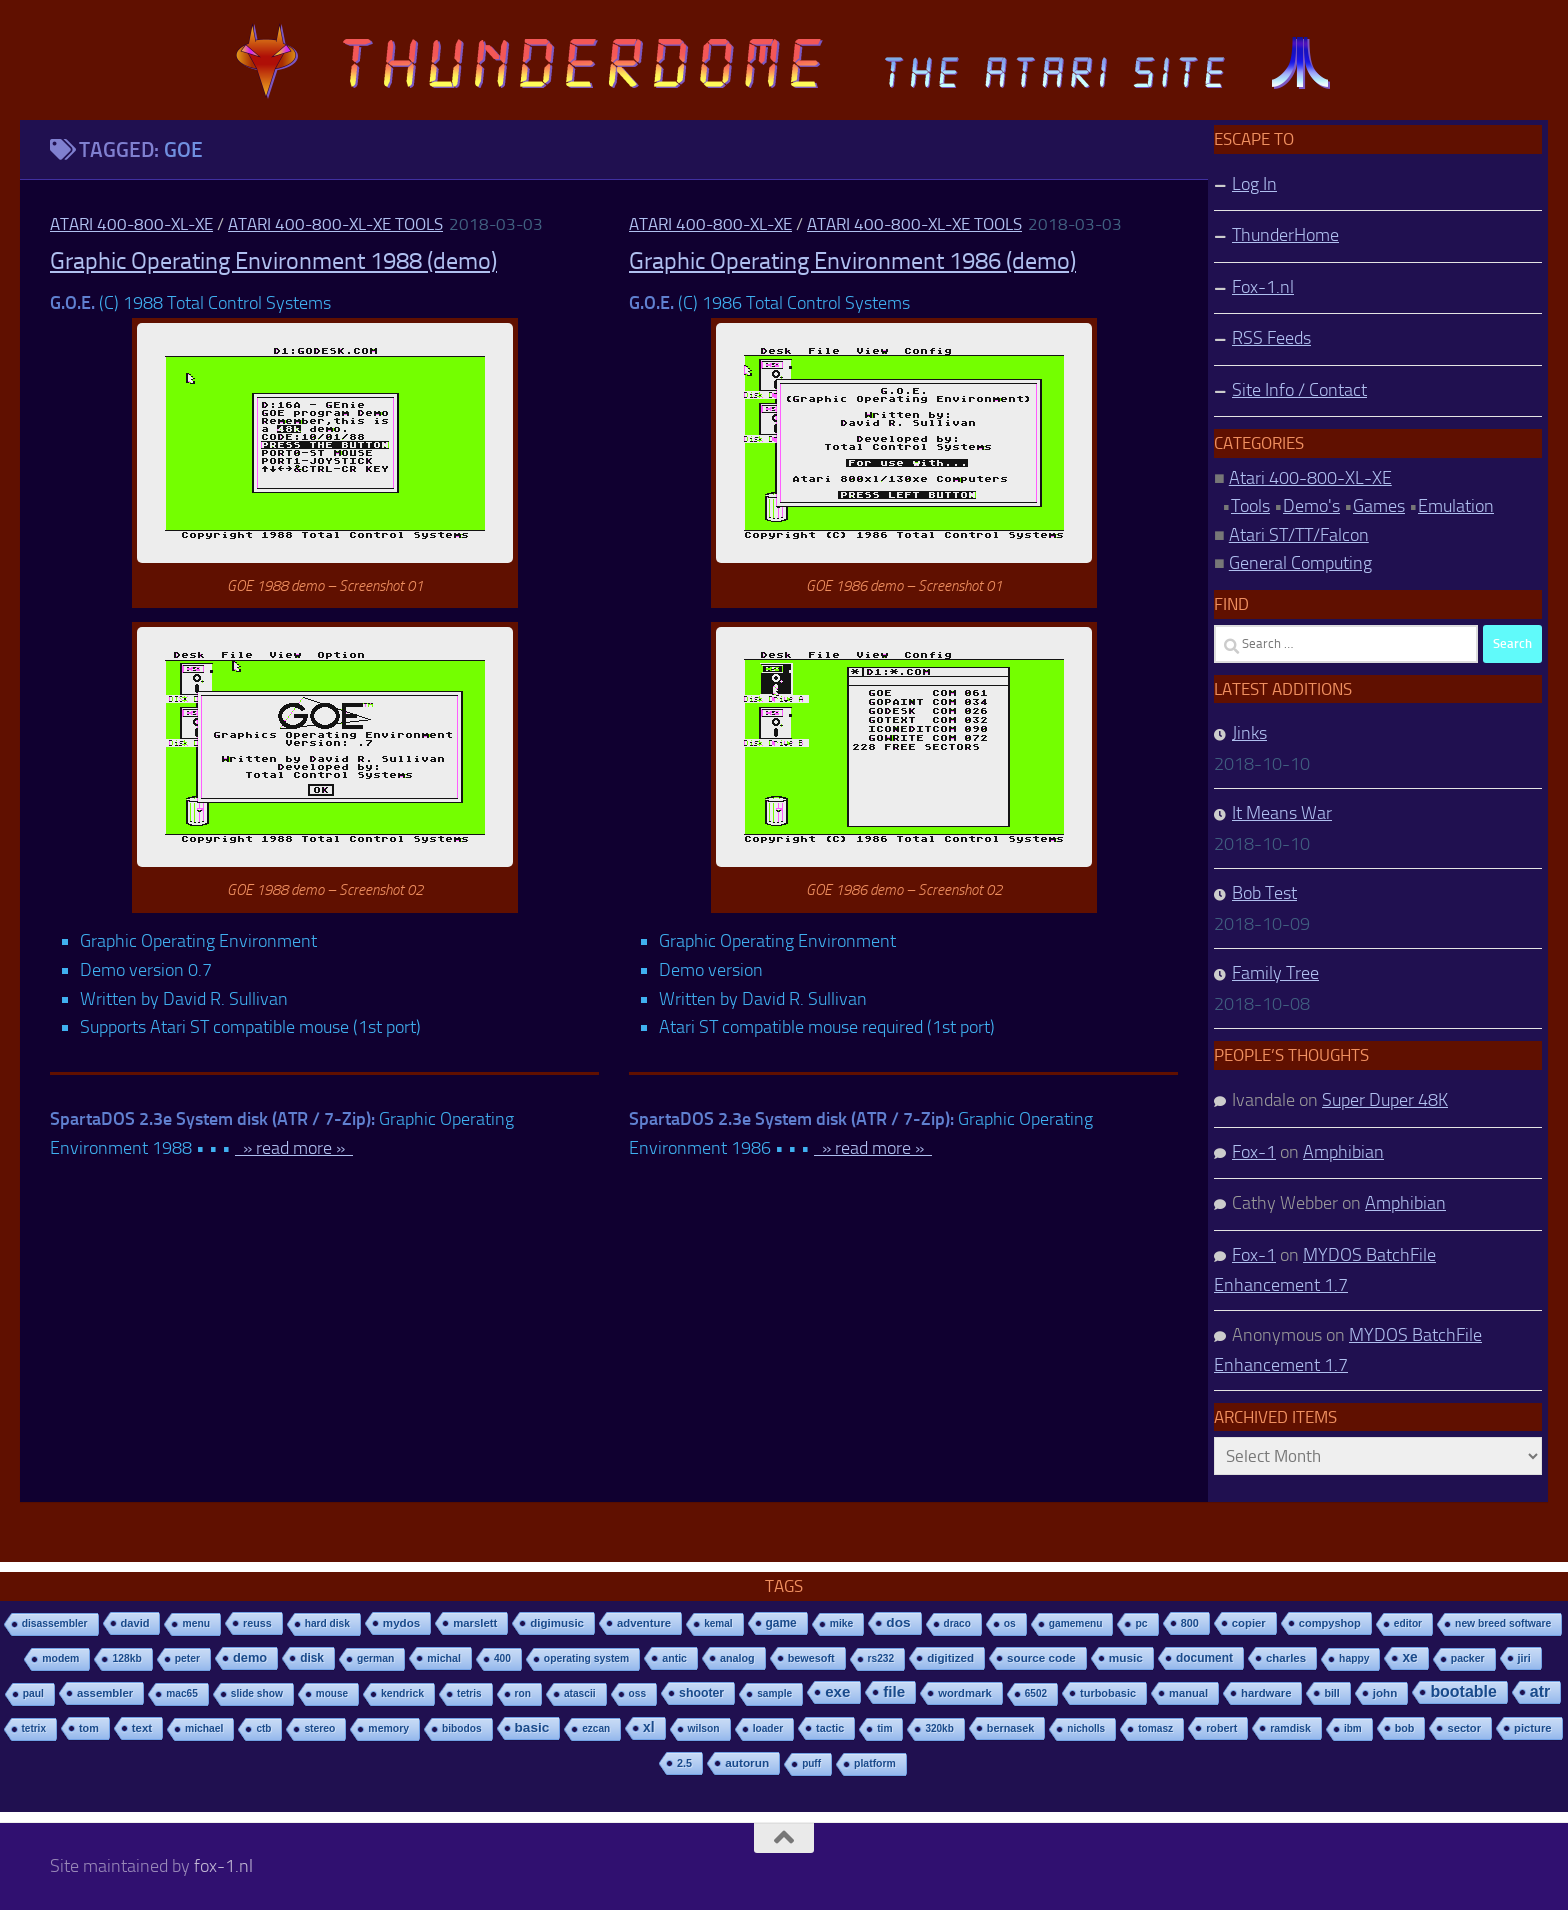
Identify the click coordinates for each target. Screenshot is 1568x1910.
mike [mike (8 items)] (842, 1623)
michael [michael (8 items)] (204, 1728)
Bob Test (1264, 893)
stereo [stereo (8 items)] (319, 1728)
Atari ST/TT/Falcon (1299, 535)
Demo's (1311, 506)
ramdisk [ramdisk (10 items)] (1290, 1728)
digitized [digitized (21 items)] (950, 1658)
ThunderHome (1285, 235)
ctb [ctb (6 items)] (263, 1728)
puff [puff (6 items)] (811, 1763)
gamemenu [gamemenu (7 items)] (1076, 1623)
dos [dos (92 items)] (898, 1622)
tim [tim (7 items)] (884, 1728)
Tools (1250, 506)
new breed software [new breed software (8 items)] (1503, 1623)
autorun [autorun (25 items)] (747, 1763)
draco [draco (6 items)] (957, 1623)
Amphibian (1343, 1152)
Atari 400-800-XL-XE (131, 224)
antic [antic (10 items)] (674, 1658)
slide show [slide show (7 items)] (257, 1693)
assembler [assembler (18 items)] (105, 1693)
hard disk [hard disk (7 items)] (327, 1623)
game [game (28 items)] (781, 1623)
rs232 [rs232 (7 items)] (881, 1658)
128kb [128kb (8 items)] (126, 1658)
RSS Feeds (1271, 338)
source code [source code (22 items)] (1041, 1657)
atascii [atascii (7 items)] (580, 1693)
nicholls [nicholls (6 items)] (1086, 1728)
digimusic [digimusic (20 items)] (557, 1623)
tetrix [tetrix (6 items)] (34, 1728)
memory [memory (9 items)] (388, 1728)
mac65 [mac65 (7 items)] (182, 1693)
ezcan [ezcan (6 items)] (596, 1728)
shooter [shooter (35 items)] (701, 1693)
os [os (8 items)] (1010, 1623)
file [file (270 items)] (894, 1691)
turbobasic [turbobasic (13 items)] (1108, 1693)
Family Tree (1275, 973)
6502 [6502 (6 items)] (1036, 1693)
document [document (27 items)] (1204, 1658)
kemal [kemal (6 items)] (718, 1623)
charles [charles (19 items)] (1286, 1658)
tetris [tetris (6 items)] (469, 1693)
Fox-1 (1254, 1152)
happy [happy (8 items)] (1354, 1658)
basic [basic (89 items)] (532, 1727)
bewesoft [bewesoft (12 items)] (811, 1658)
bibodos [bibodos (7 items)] (462, 1728)
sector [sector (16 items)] (1464, 1728)
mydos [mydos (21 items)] (401, 1623)
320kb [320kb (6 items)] (939, 1728)
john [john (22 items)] (1385, 1692)
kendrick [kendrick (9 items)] (402, 1693)
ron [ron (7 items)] (523, 1693)
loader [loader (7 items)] (768, 1728)
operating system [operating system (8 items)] (586, 1658)
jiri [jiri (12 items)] (1524, 1658)
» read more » (294, 1148)
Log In (1254, 184)
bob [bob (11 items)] (1405, 1728)
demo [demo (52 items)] (250, 1657)
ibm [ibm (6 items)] (1353, 1728)
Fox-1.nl (1263, 287)
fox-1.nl (223, 1866)
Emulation (1456, 506)
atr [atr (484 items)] (1540, 1691)
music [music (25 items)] (1126, 1658)
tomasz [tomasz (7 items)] (1155, 1728)
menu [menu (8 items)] (196, 1623)
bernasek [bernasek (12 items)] (1011, 1728)
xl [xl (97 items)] (648, 1727)
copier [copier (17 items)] (1249, 1623)
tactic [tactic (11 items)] (830, 1728)
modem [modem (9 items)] (60, 1658)
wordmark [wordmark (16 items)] (965, 1693)
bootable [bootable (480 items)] (1463, 1691)
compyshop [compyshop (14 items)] (1330, 1623)
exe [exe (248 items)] (837, 1691)
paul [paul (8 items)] (33, 1693)
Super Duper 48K (1385, 1100)
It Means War (1282, 813)
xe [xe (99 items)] (1409, 1657)
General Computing (1300, 563)
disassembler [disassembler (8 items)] (55, 1623)
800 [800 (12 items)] (1190, 1623)
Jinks (1249, 733)
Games (1379, 506)
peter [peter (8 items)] (187, 1658)
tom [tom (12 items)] (89, 1728)
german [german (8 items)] (375, 1658)
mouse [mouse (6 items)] (332, 1693)
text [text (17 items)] (142, 1728)
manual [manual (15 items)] (1188, 1693)
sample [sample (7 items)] (774, 1693)
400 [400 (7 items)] (502, 1658)
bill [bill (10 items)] (1331, 1693)
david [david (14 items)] (135, 1623)
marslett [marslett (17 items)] (475, 1623)
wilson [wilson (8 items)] (704, 1728)
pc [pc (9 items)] (1141, 1623)
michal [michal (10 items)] (444, 1658)
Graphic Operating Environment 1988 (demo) (273, 261)
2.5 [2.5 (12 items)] (684, 1763)
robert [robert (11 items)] (1221, 1728)
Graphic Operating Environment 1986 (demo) (852, 261)
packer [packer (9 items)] (1468, 1658)
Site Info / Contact (1299, 390)
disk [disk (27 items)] (312, 1658)
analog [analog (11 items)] (737, 1658)
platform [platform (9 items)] (875, 1763)
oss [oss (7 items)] (638, 1693)
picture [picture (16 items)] (1532, 1728)
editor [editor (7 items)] (1408, 1623)
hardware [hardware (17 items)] (1266, 1693)
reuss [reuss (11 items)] (257, 1623)
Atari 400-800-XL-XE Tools (335, 224)
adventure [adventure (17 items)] (644, 1623)
